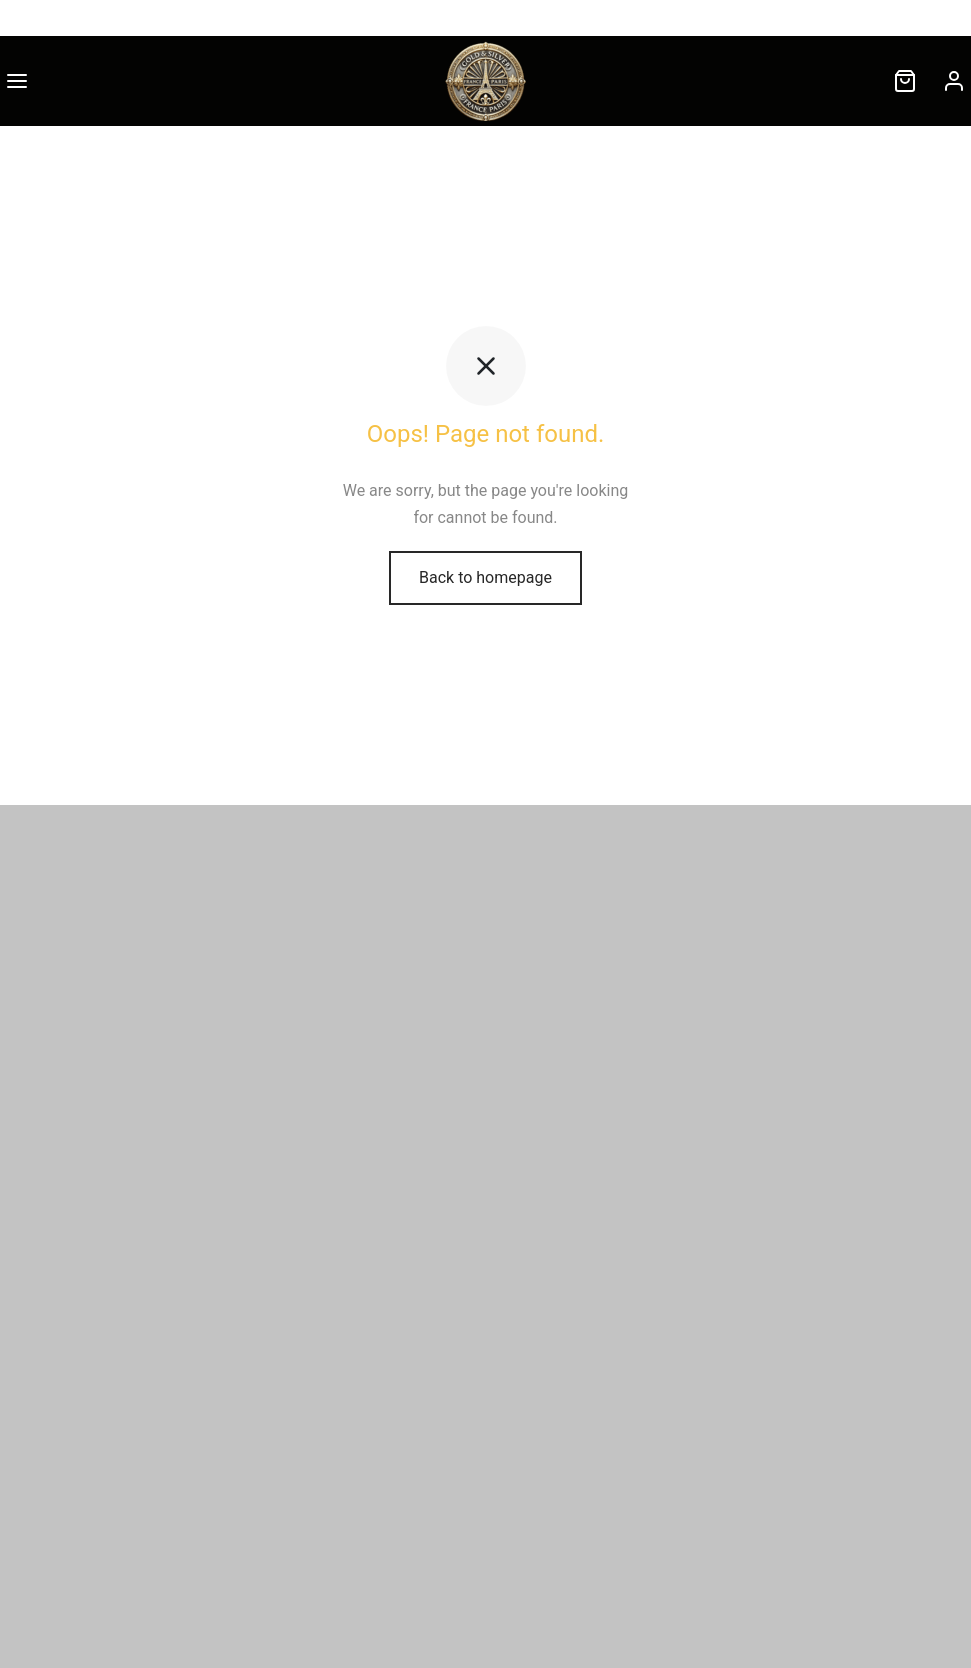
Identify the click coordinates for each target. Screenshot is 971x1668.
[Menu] (17, 81)
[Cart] (905, 81)
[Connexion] (954, 81)
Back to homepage (485, 577)
